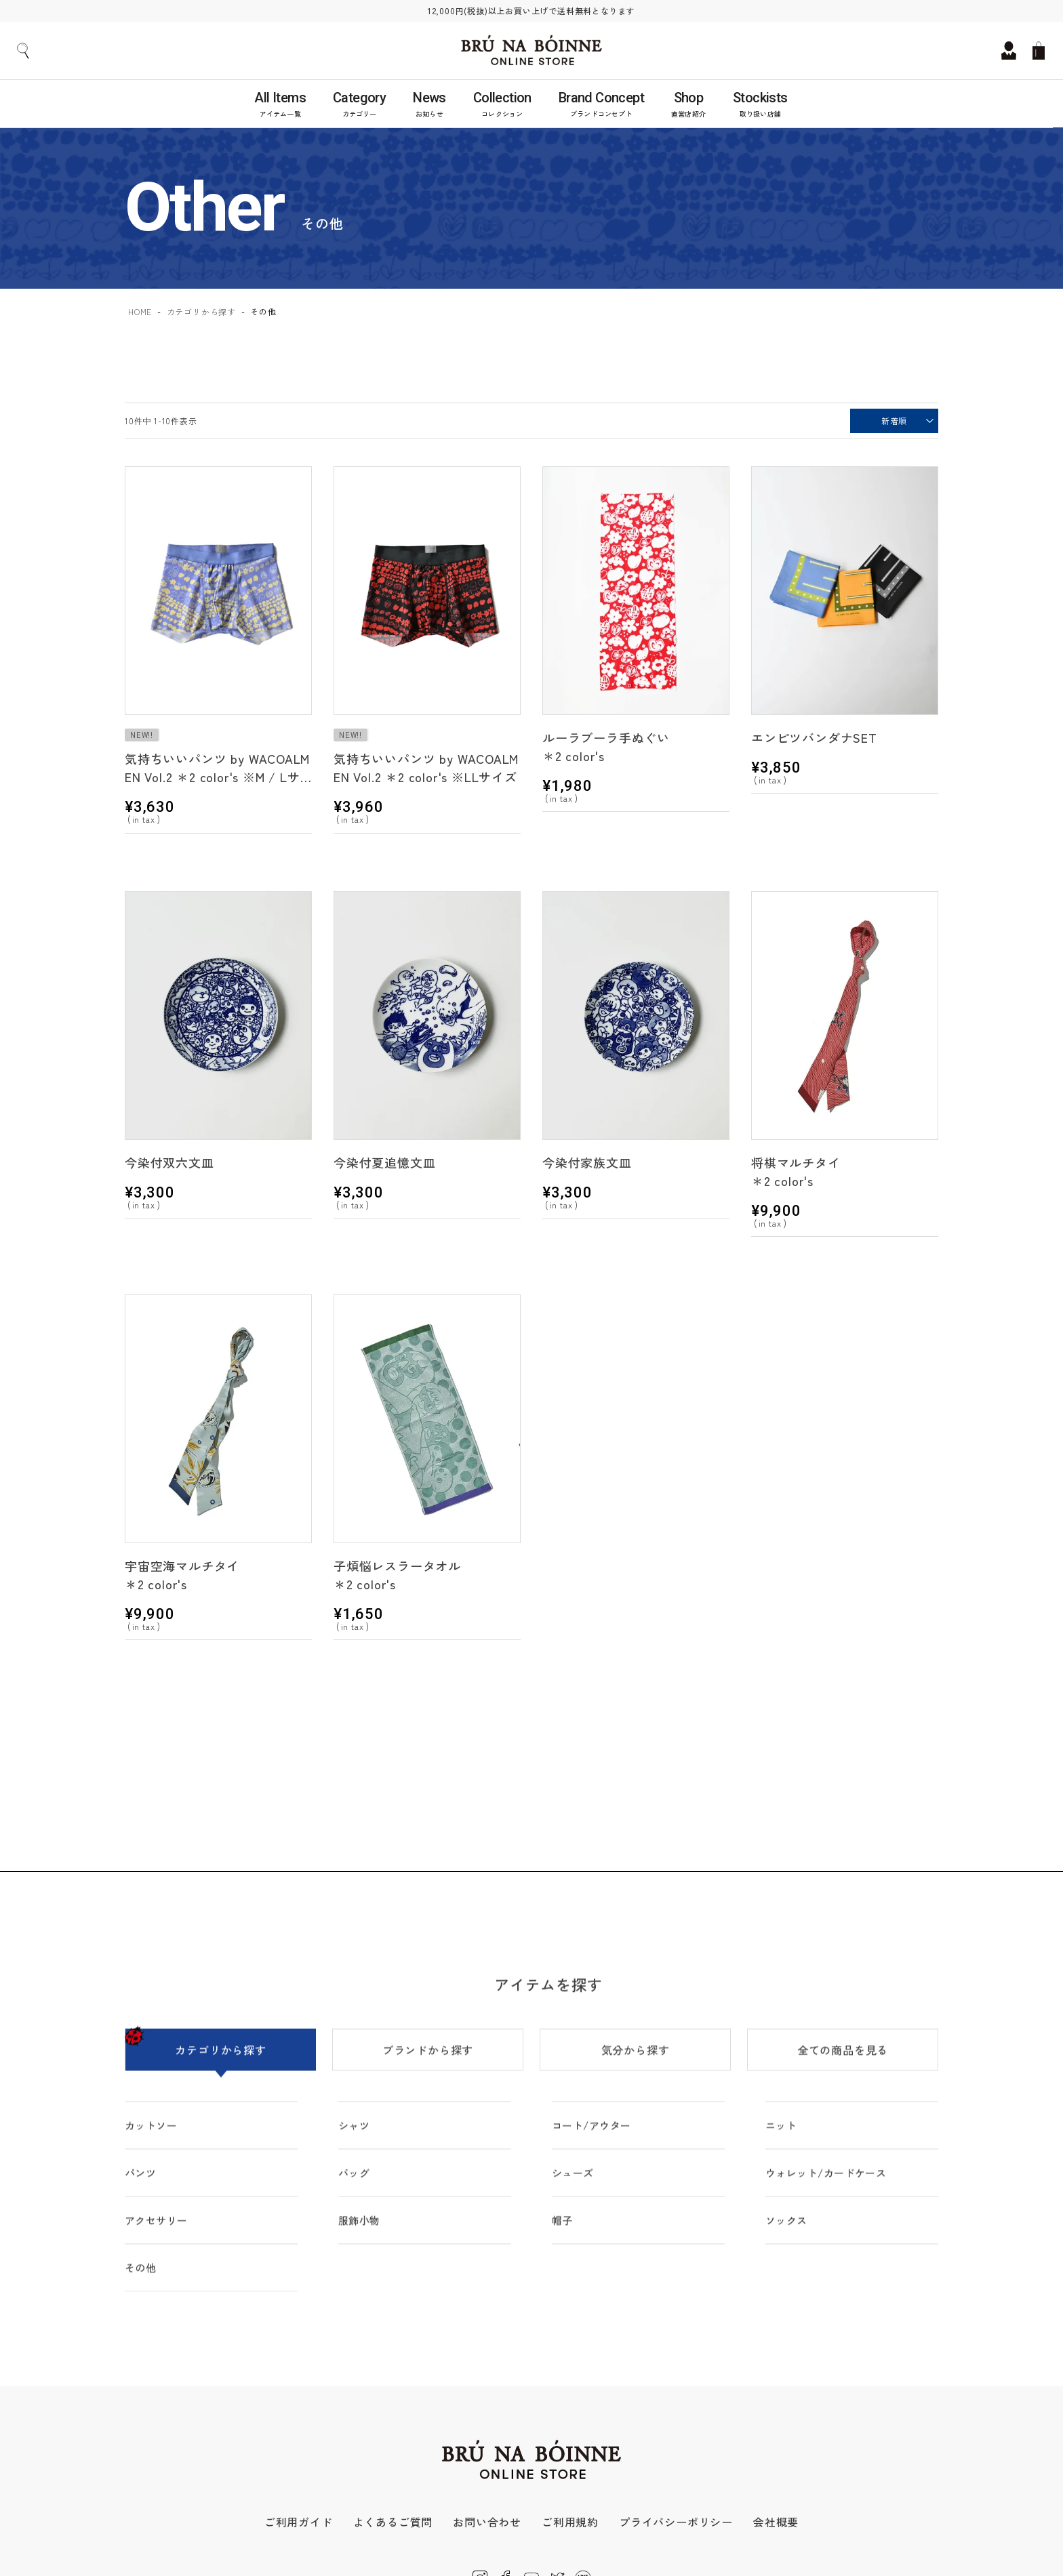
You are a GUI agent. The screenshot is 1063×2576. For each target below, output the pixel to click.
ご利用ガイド (298, 2522)
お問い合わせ (487, 2522)
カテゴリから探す (201, 311)
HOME (140, 311)
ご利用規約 (570, 2522)
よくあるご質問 (393, 2522)
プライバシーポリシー (676, 2522)
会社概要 (776, 2522)
